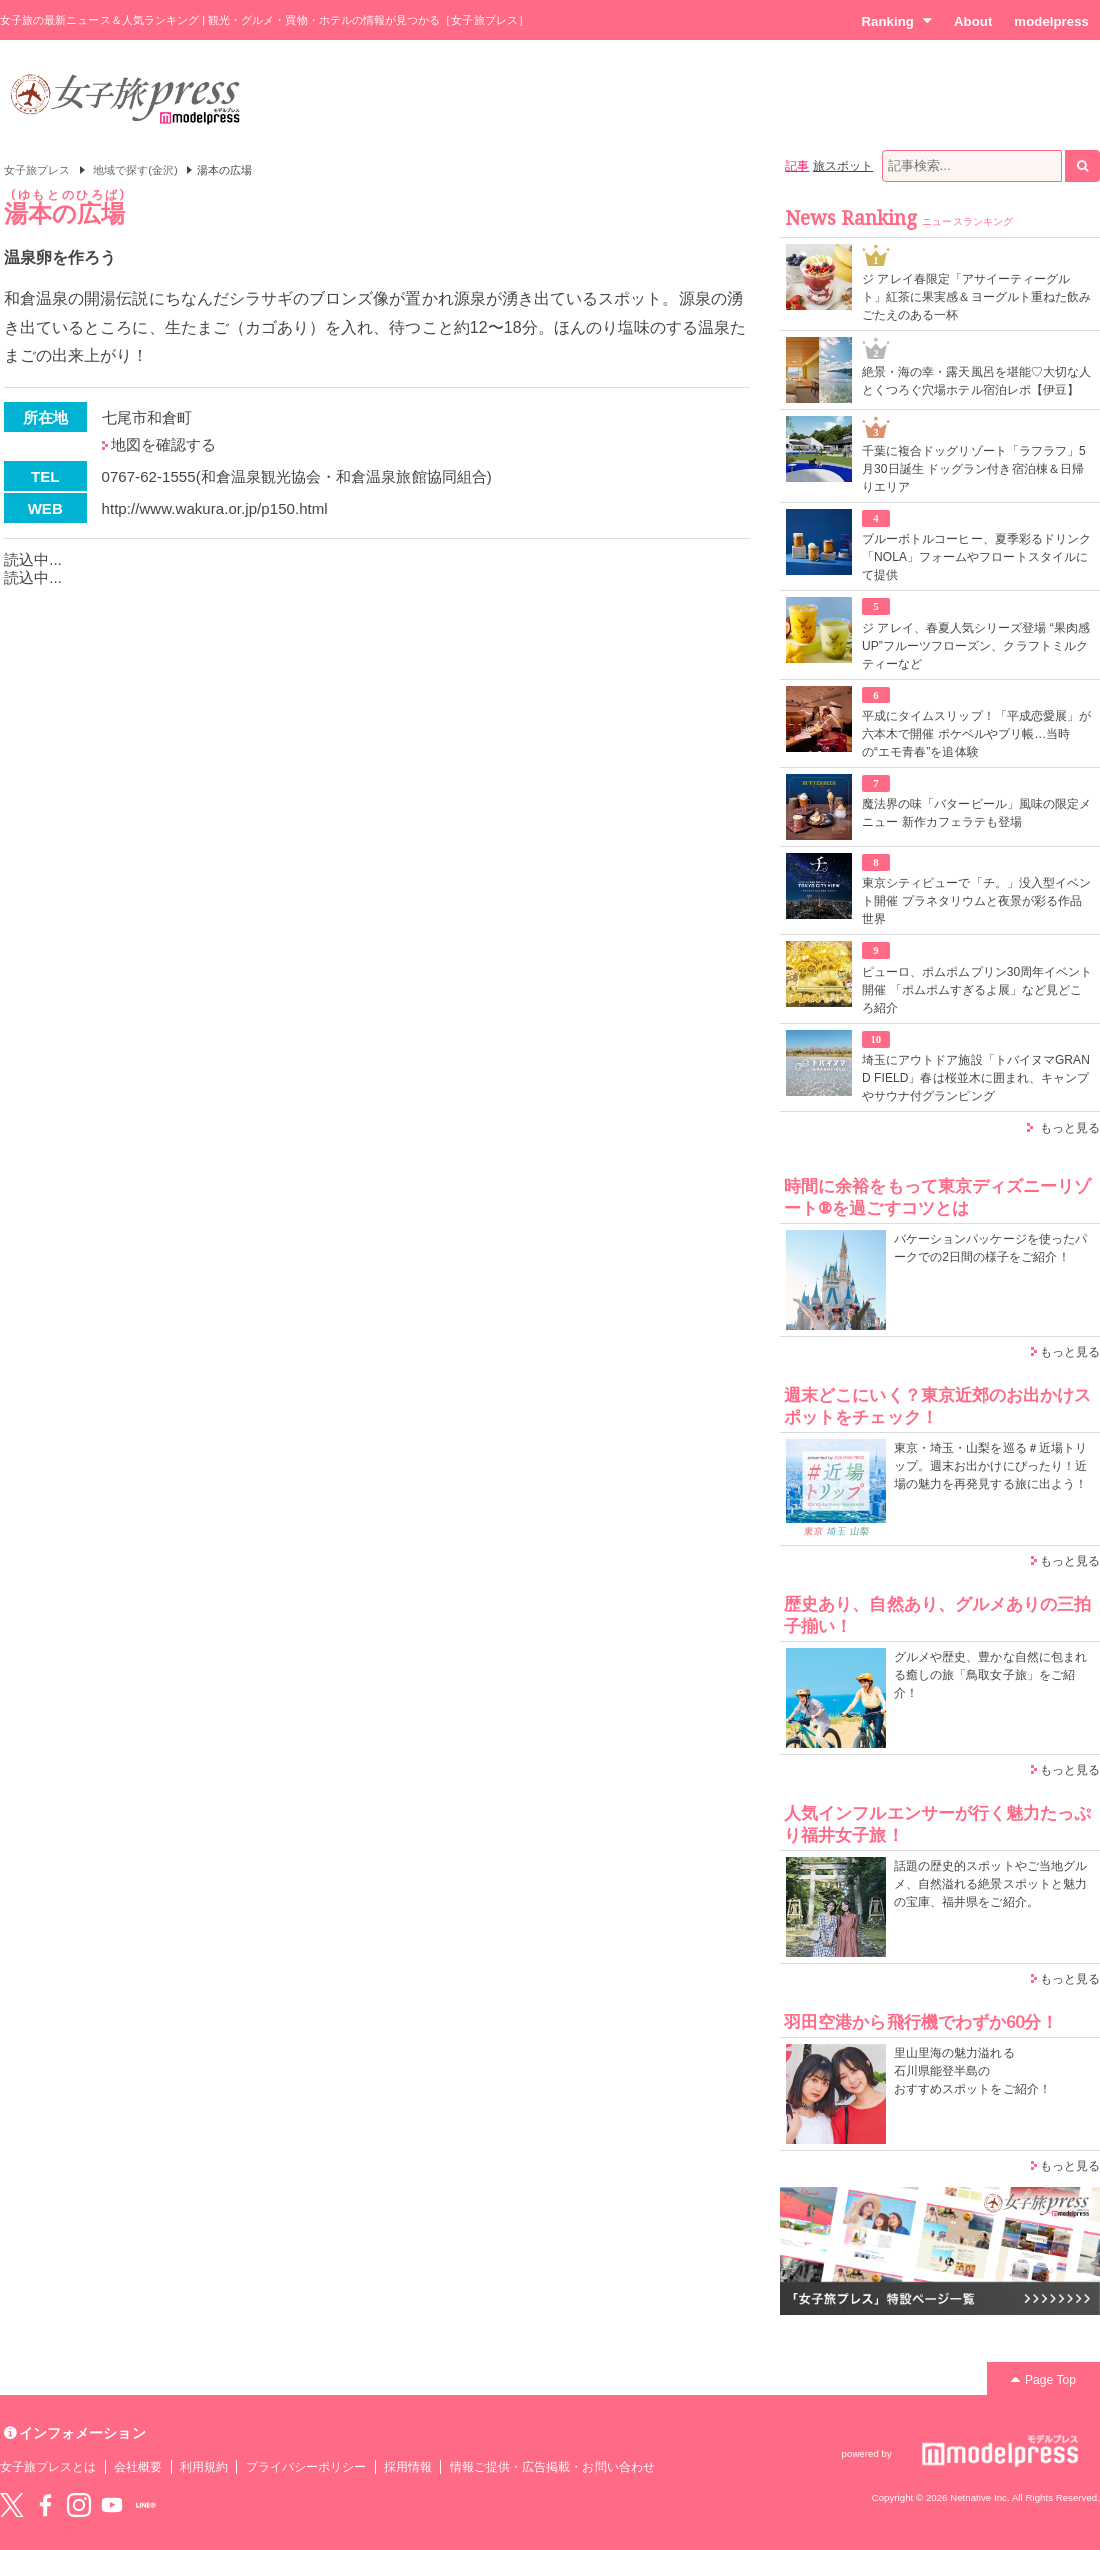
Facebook (45, 2505)
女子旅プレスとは (48, 2467)
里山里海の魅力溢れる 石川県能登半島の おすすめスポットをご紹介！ (972, 2071)
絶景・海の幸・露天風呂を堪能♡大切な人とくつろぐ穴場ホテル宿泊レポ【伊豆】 (976, 381)
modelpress (1051, 21)
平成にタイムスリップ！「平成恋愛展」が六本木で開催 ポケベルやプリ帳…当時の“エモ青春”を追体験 (976, 734)
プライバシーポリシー (306, 2467)
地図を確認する (163, 444)
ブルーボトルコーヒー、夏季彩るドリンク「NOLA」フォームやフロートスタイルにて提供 (976, 557)
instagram (79, 2505)
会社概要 (138, 2467)
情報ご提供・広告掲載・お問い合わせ (552, 2467)
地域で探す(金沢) (135, 170)
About (973, 21)
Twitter (12, 2505)
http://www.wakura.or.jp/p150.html (215, 508)
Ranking (896, 21)
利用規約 (204, 2467)
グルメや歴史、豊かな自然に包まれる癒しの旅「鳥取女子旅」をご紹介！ (990, 1675)
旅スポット (843, 166)
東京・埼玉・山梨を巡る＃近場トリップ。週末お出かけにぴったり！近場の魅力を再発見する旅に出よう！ (990, 1466)
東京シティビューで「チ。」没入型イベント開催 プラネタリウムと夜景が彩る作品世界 (976, 901)
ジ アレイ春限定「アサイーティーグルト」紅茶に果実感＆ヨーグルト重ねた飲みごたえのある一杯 (976, 297)
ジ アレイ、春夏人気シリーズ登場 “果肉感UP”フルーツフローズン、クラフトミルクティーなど (976, 646)
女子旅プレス (37, 170)
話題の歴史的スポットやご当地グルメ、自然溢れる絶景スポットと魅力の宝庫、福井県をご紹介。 (990, 1884)
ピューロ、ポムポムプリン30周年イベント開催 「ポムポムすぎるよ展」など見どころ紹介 (977, 990)
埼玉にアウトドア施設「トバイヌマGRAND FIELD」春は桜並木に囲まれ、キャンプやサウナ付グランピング (976, 1078)
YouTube (112, 2505)
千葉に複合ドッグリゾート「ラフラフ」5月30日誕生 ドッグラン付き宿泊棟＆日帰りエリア (974, 469)
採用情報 (408, 2467)
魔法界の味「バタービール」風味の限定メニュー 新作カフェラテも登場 (976, 813)
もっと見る (1070, 1128)
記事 (797, 166)
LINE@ (146, 2505)
